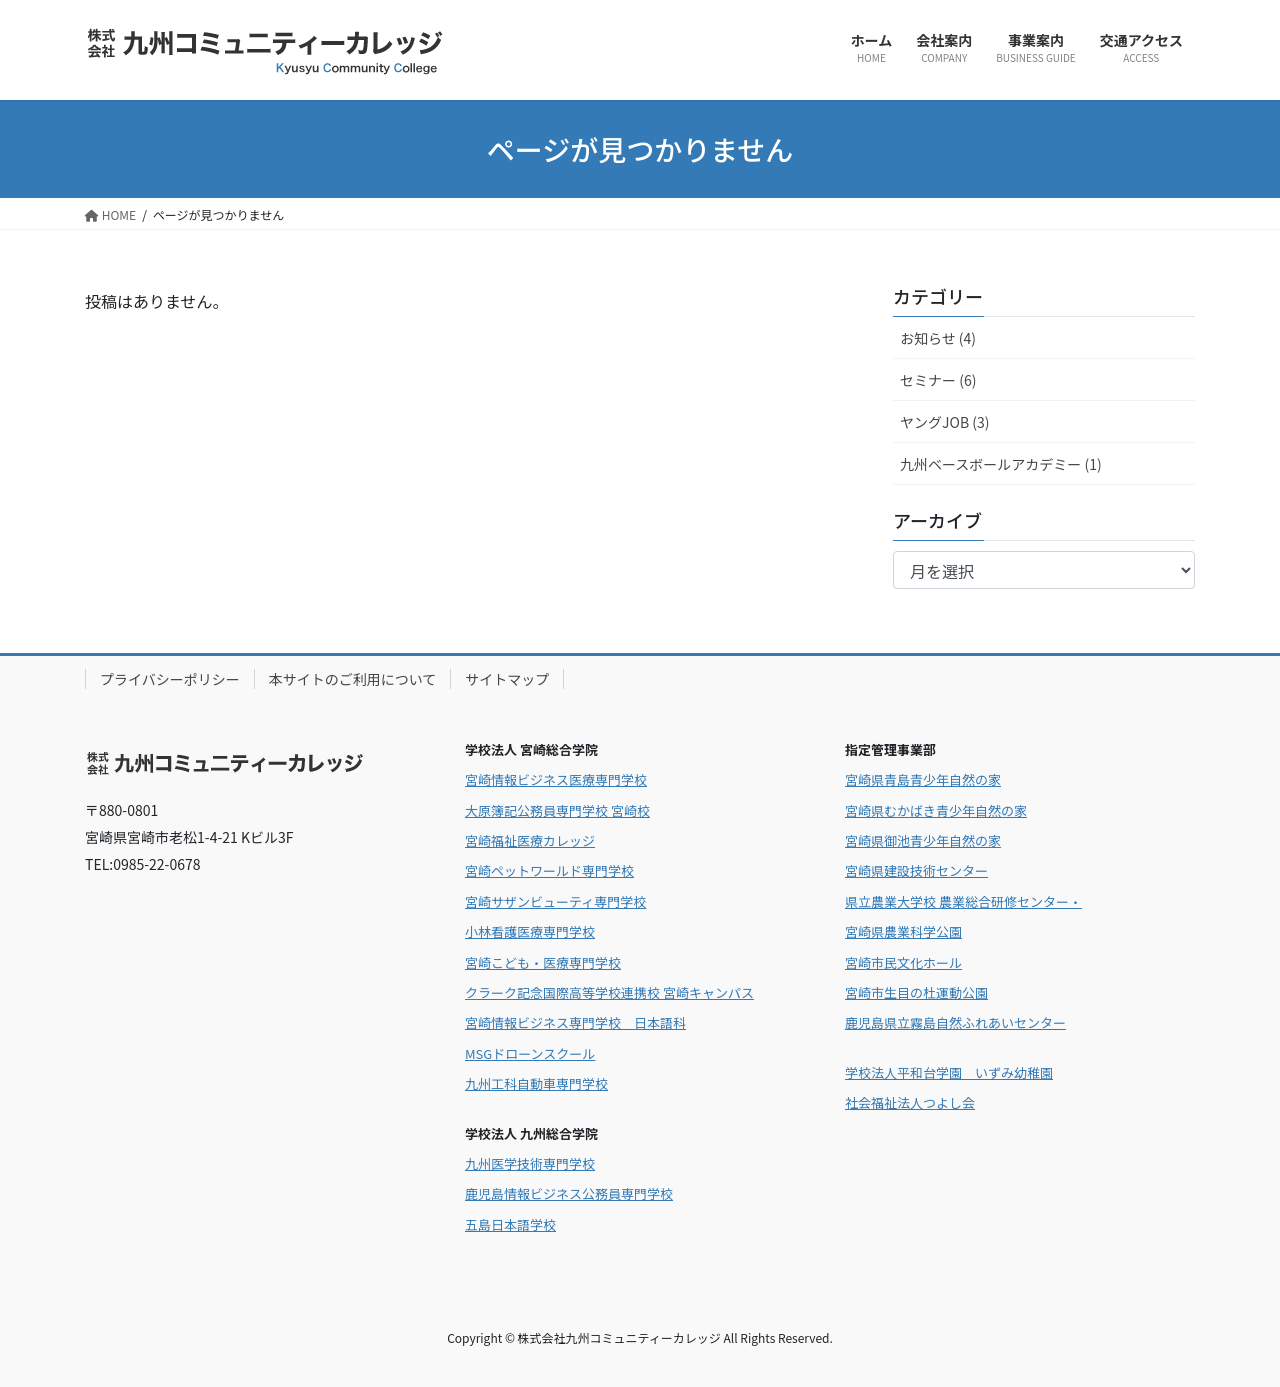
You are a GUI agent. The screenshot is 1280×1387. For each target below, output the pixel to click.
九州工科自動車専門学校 (536, 1083)
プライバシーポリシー (170, 679)
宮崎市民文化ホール (903, 962)
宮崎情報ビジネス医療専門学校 (556, 779)
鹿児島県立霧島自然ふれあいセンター (955, 1022)
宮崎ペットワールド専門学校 (549, 870)
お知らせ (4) (938, 338)
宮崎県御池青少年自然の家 (923, 840)
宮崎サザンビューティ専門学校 (555, 901)
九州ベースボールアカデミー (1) (1001, 464)
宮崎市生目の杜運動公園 (916, 992)
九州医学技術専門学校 (530, 1163)
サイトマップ (507, 679)
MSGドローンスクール (530, 1053)
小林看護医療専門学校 (530, 931)
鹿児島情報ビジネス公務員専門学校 (569, 1193)
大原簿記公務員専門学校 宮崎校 (557, 810)
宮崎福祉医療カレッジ (530, 840)
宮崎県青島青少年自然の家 (923, 779)
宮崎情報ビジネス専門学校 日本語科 (575, 1022)
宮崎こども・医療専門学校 (543, 962)
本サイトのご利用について (353, 679)
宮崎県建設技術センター (916, 870)
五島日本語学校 (510, 1224)
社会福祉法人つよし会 (910, 1102)
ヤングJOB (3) (944, 422)
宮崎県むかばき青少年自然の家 (936, 810)
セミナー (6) (938, 380)
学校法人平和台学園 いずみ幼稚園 (949, 1072)
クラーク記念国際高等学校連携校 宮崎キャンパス (609, 992)
